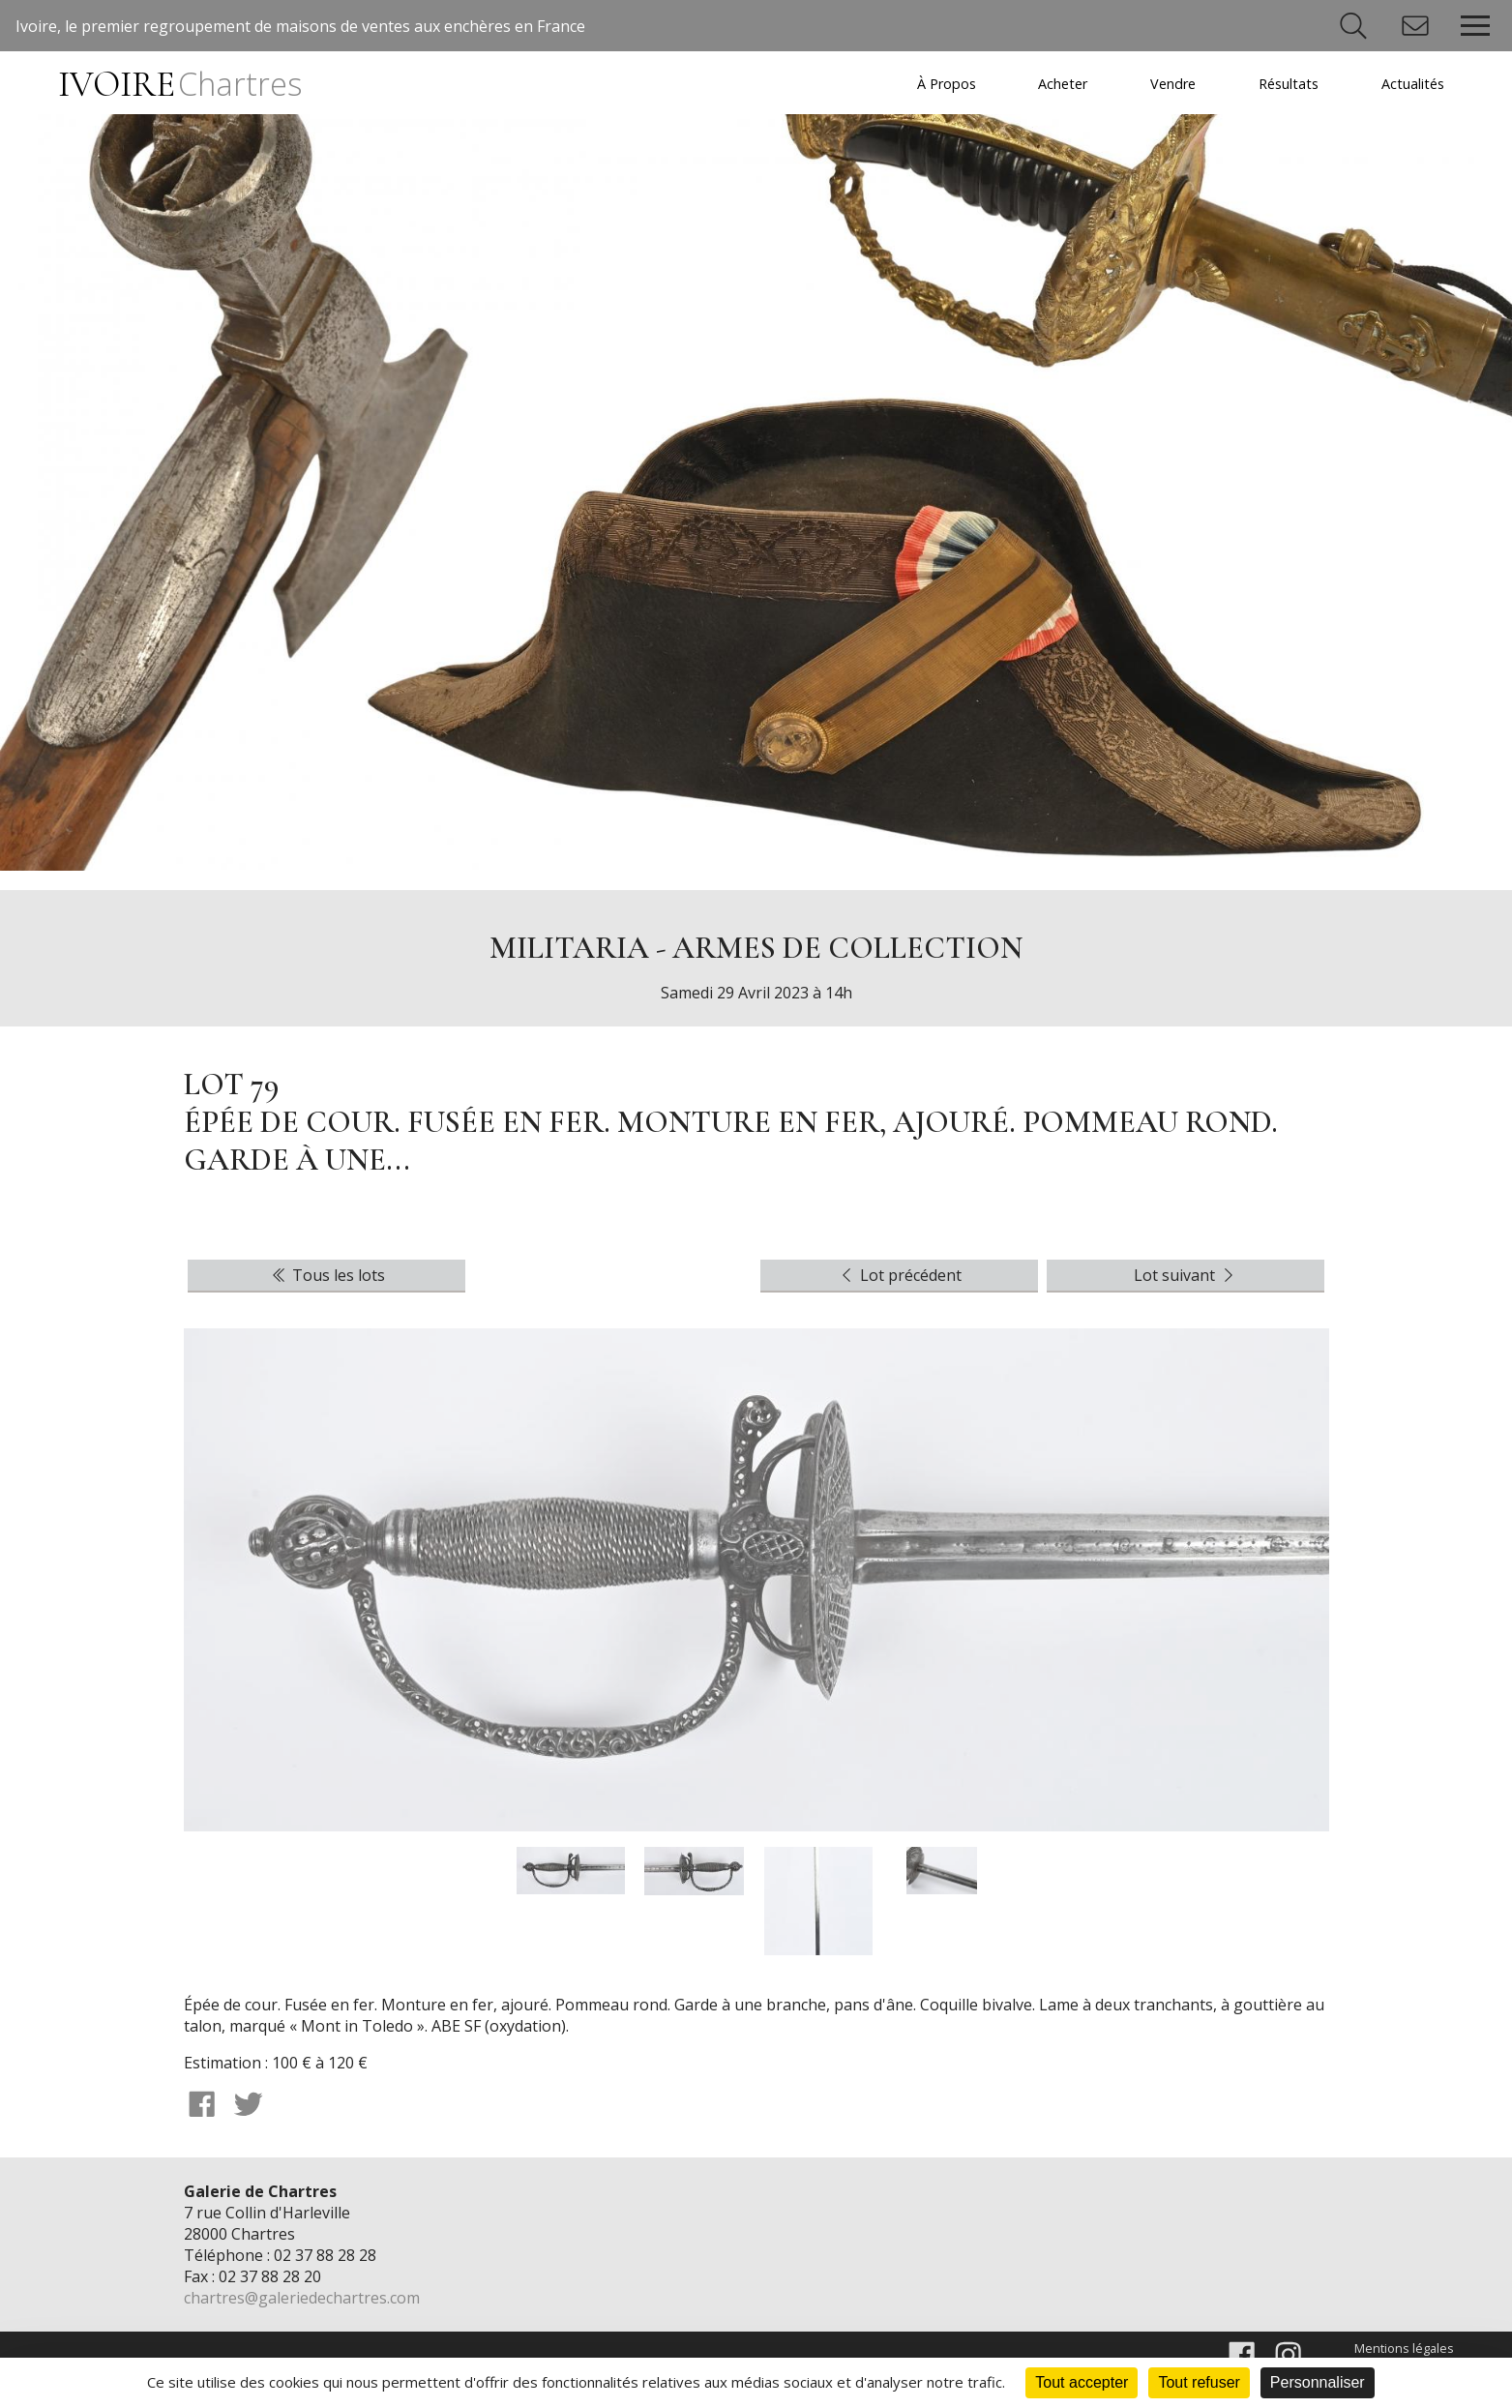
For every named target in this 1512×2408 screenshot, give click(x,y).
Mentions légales (1404, 2348)
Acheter (1062, 83)
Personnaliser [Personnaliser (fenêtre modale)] (1317, 2382)
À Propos (946, 83)
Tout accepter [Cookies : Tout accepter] (1081, 2382)
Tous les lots (327, 1275)
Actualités (1412, 83)
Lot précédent (899, 1275)
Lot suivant (1186, 1275)
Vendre (1173, 83)
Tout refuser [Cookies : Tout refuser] (1198, 2382)
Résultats (1289, 83)
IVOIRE (180, 84)
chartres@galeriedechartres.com (302, 2297)
